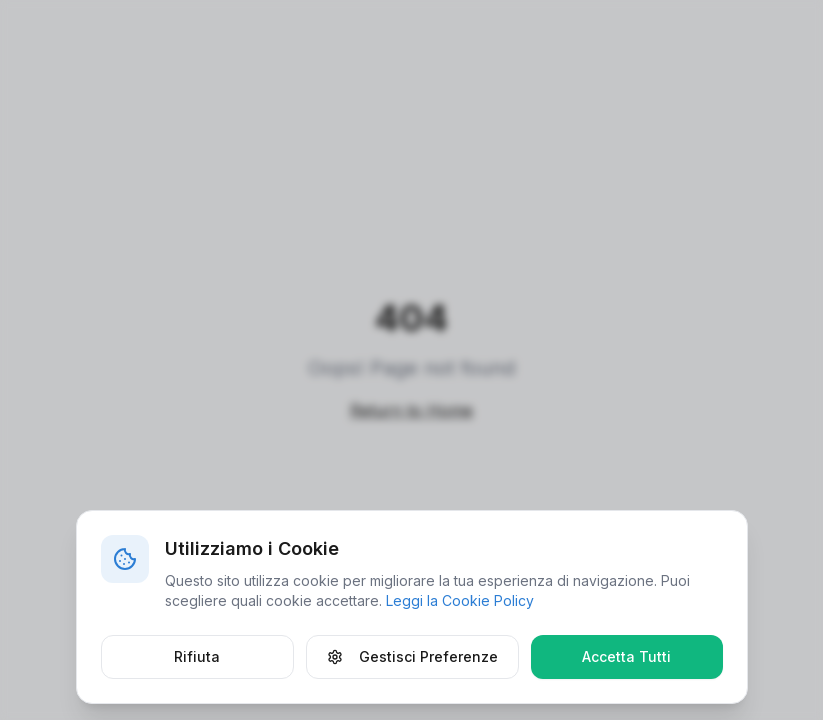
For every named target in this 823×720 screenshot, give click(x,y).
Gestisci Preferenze (412, 656)
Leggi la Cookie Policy (460, 600)
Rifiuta (197, 656)
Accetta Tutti (626, 656)
